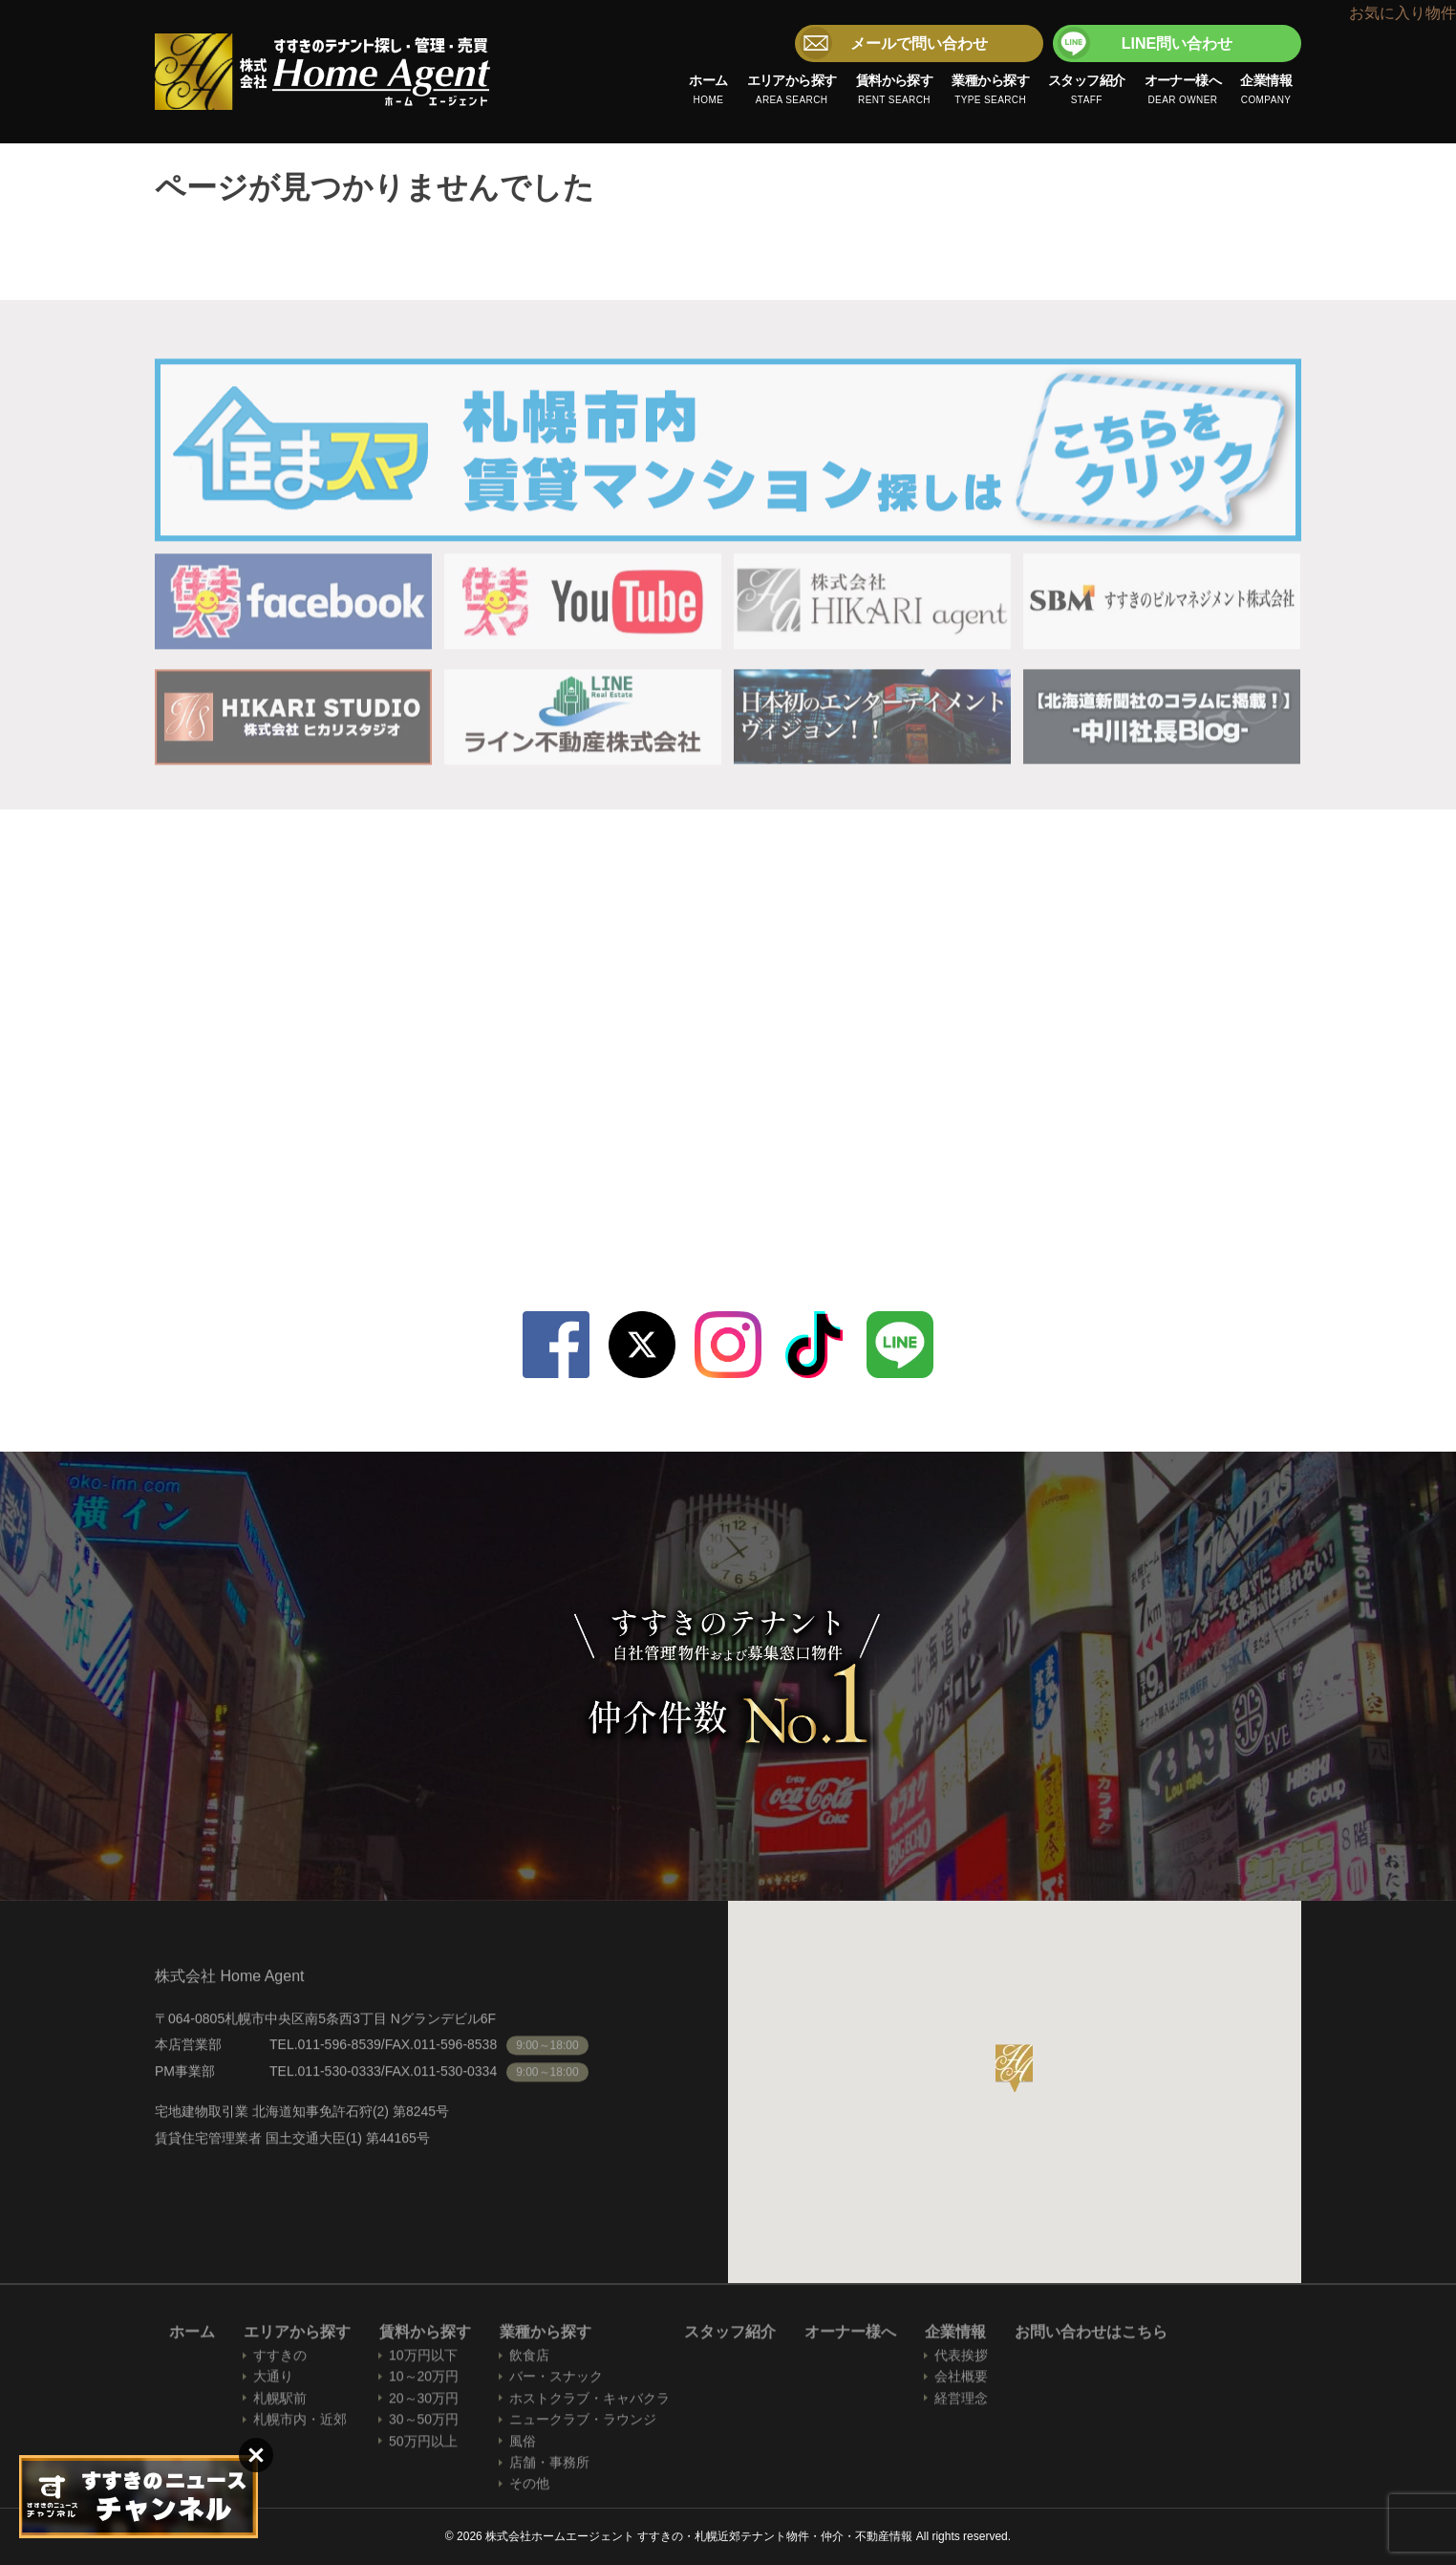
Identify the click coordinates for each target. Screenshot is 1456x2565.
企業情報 (1266, 91)
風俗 (522, 2444)
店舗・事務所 (549, 2466)
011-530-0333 (996, 1188)
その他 (529, 2487)
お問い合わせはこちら (1091, 2336)
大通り (273, 2380)
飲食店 (529, 2359)
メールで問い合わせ (919, 43)
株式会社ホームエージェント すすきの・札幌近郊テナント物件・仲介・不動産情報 (323, 71)
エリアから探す (792, 91)
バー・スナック (556, 2380)
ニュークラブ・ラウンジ (582, 2423)
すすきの (280, 2359)
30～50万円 (424, 2423)
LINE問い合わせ (1177, 43)
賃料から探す (894, 91)
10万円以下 (423, 2359)
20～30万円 (424, 2401)
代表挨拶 (961, 2359)
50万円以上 (423, 2444)
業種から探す (990, 91)
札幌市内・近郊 (300, 2423)
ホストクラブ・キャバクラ (589, 2401)
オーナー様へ (1183, 91)
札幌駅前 (280, 2401)
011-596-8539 (996, 1145)
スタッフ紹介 (1086, 91)
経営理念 (961, 2401)
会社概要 (961, 2380)
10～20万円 (424, 2380)
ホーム (708, 91)
